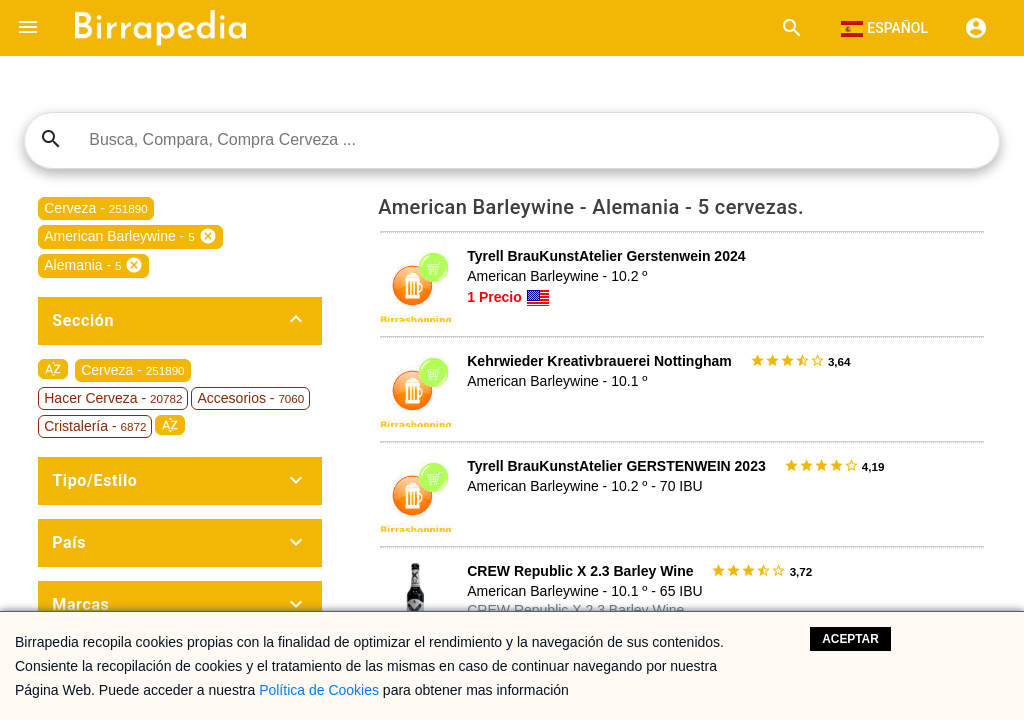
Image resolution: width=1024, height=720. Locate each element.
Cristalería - (95, 426)
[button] (28, 28)
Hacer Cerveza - (113, 398)
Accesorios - (250, 398)
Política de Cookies (319, 690)
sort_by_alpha (53, 369)
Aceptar (850, 639)
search (51, 139)
